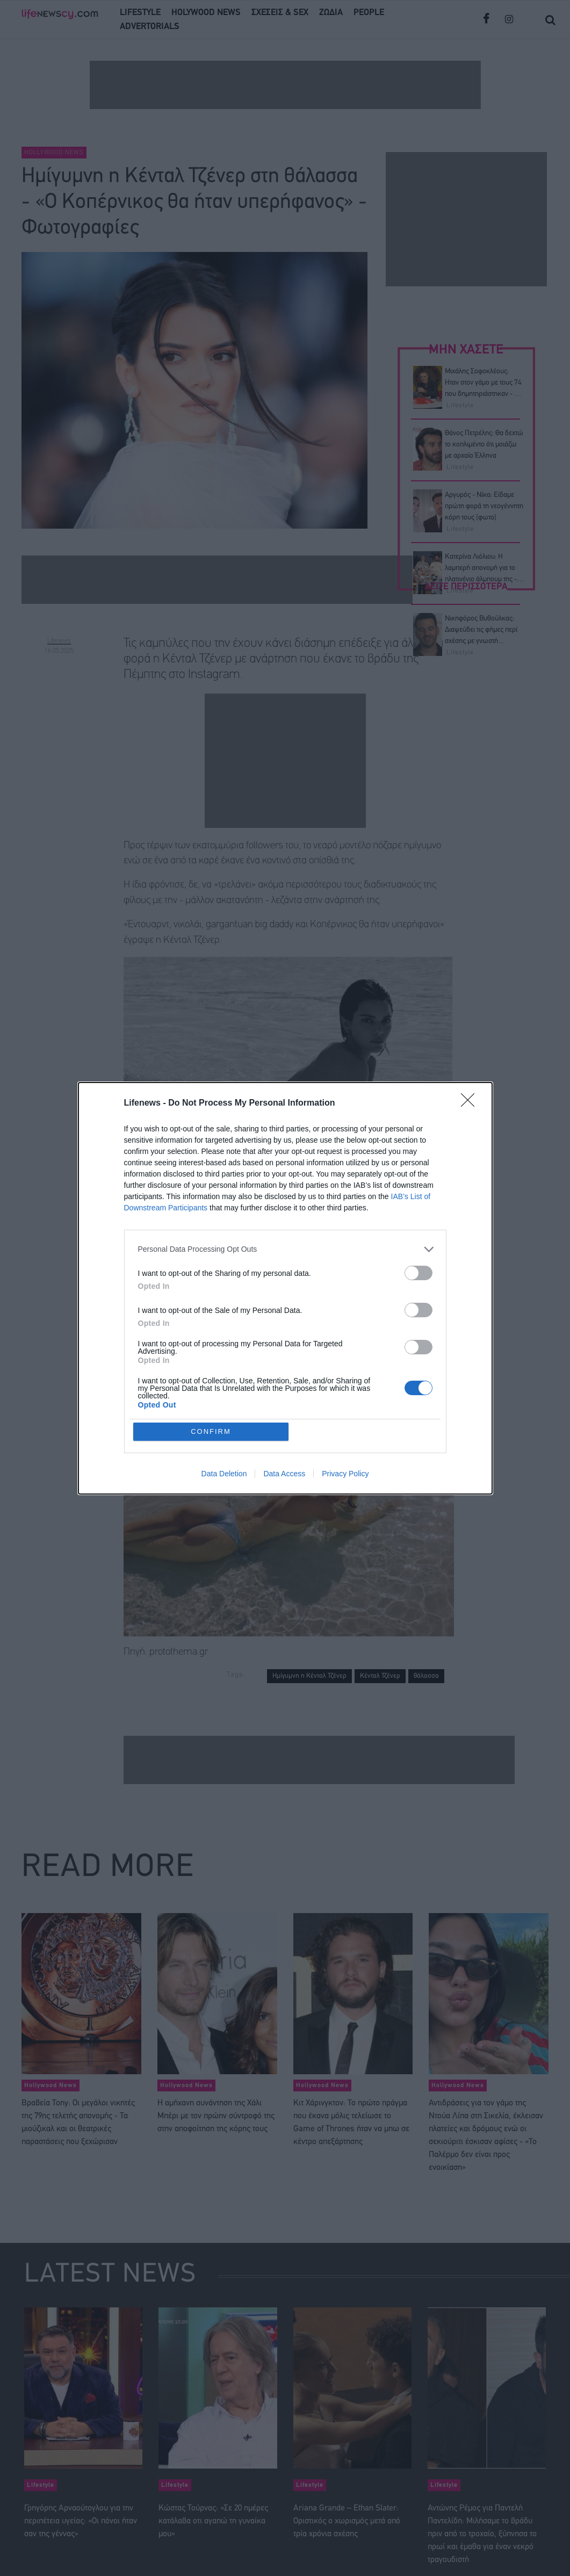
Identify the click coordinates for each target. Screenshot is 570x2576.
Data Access (284, 1473)
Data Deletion (224, 1473)
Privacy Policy (345, 1473)
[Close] (471, 1103)
